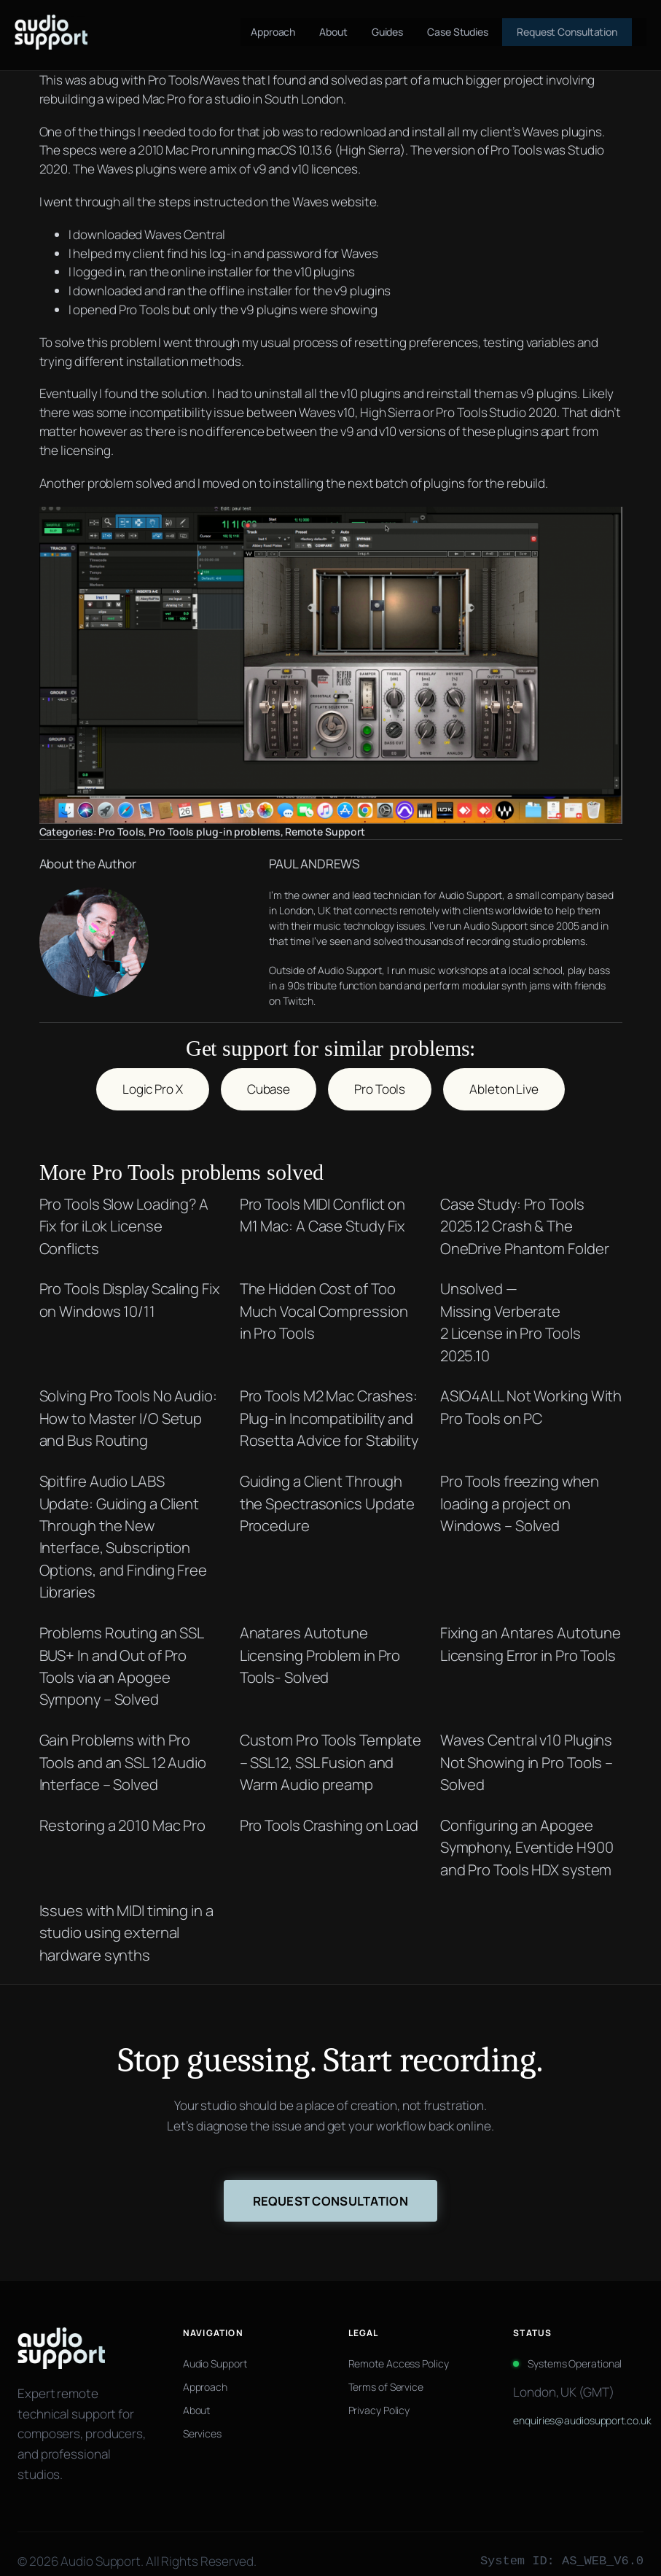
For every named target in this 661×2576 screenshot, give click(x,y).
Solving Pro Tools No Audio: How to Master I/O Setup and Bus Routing (128, 1402)
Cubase (268, 1073)
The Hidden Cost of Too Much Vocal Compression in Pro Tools (324, 1295)
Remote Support (325, 831)
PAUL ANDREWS (278, 863)
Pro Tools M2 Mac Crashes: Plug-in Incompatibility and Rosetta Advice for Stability (329, 1402)
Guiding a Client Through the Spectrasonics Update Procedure (327, 1487)
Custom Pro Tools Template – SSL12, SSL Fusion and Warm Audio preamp (331, 1746)
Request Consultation (331, 2185)
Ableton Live (504, 1073)
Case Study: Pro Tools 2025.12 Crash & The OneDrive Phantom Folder (524, 1210)
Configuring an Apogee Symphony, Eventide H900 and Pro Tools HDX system (527, 1831)
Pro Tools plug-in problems (214, 831)
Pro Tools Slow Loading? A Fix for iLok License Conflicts (124, 1210)
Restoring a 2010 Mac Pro (122, 1809)
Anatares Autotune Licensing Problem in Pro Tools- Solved (320, 1639)
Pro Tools (121, 831)
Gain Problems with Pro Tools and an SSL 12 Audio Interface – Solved (123, 1746)
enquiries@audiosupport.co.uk (578, 2406)
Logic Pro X (152, 1073)
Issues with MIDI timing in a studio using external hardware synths (126, 1917)
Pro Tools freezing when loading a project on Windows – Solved (519, 1487)
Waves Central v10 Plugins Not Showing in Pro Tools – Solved (526, 1746)
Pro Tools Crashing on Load (329, 1809)
